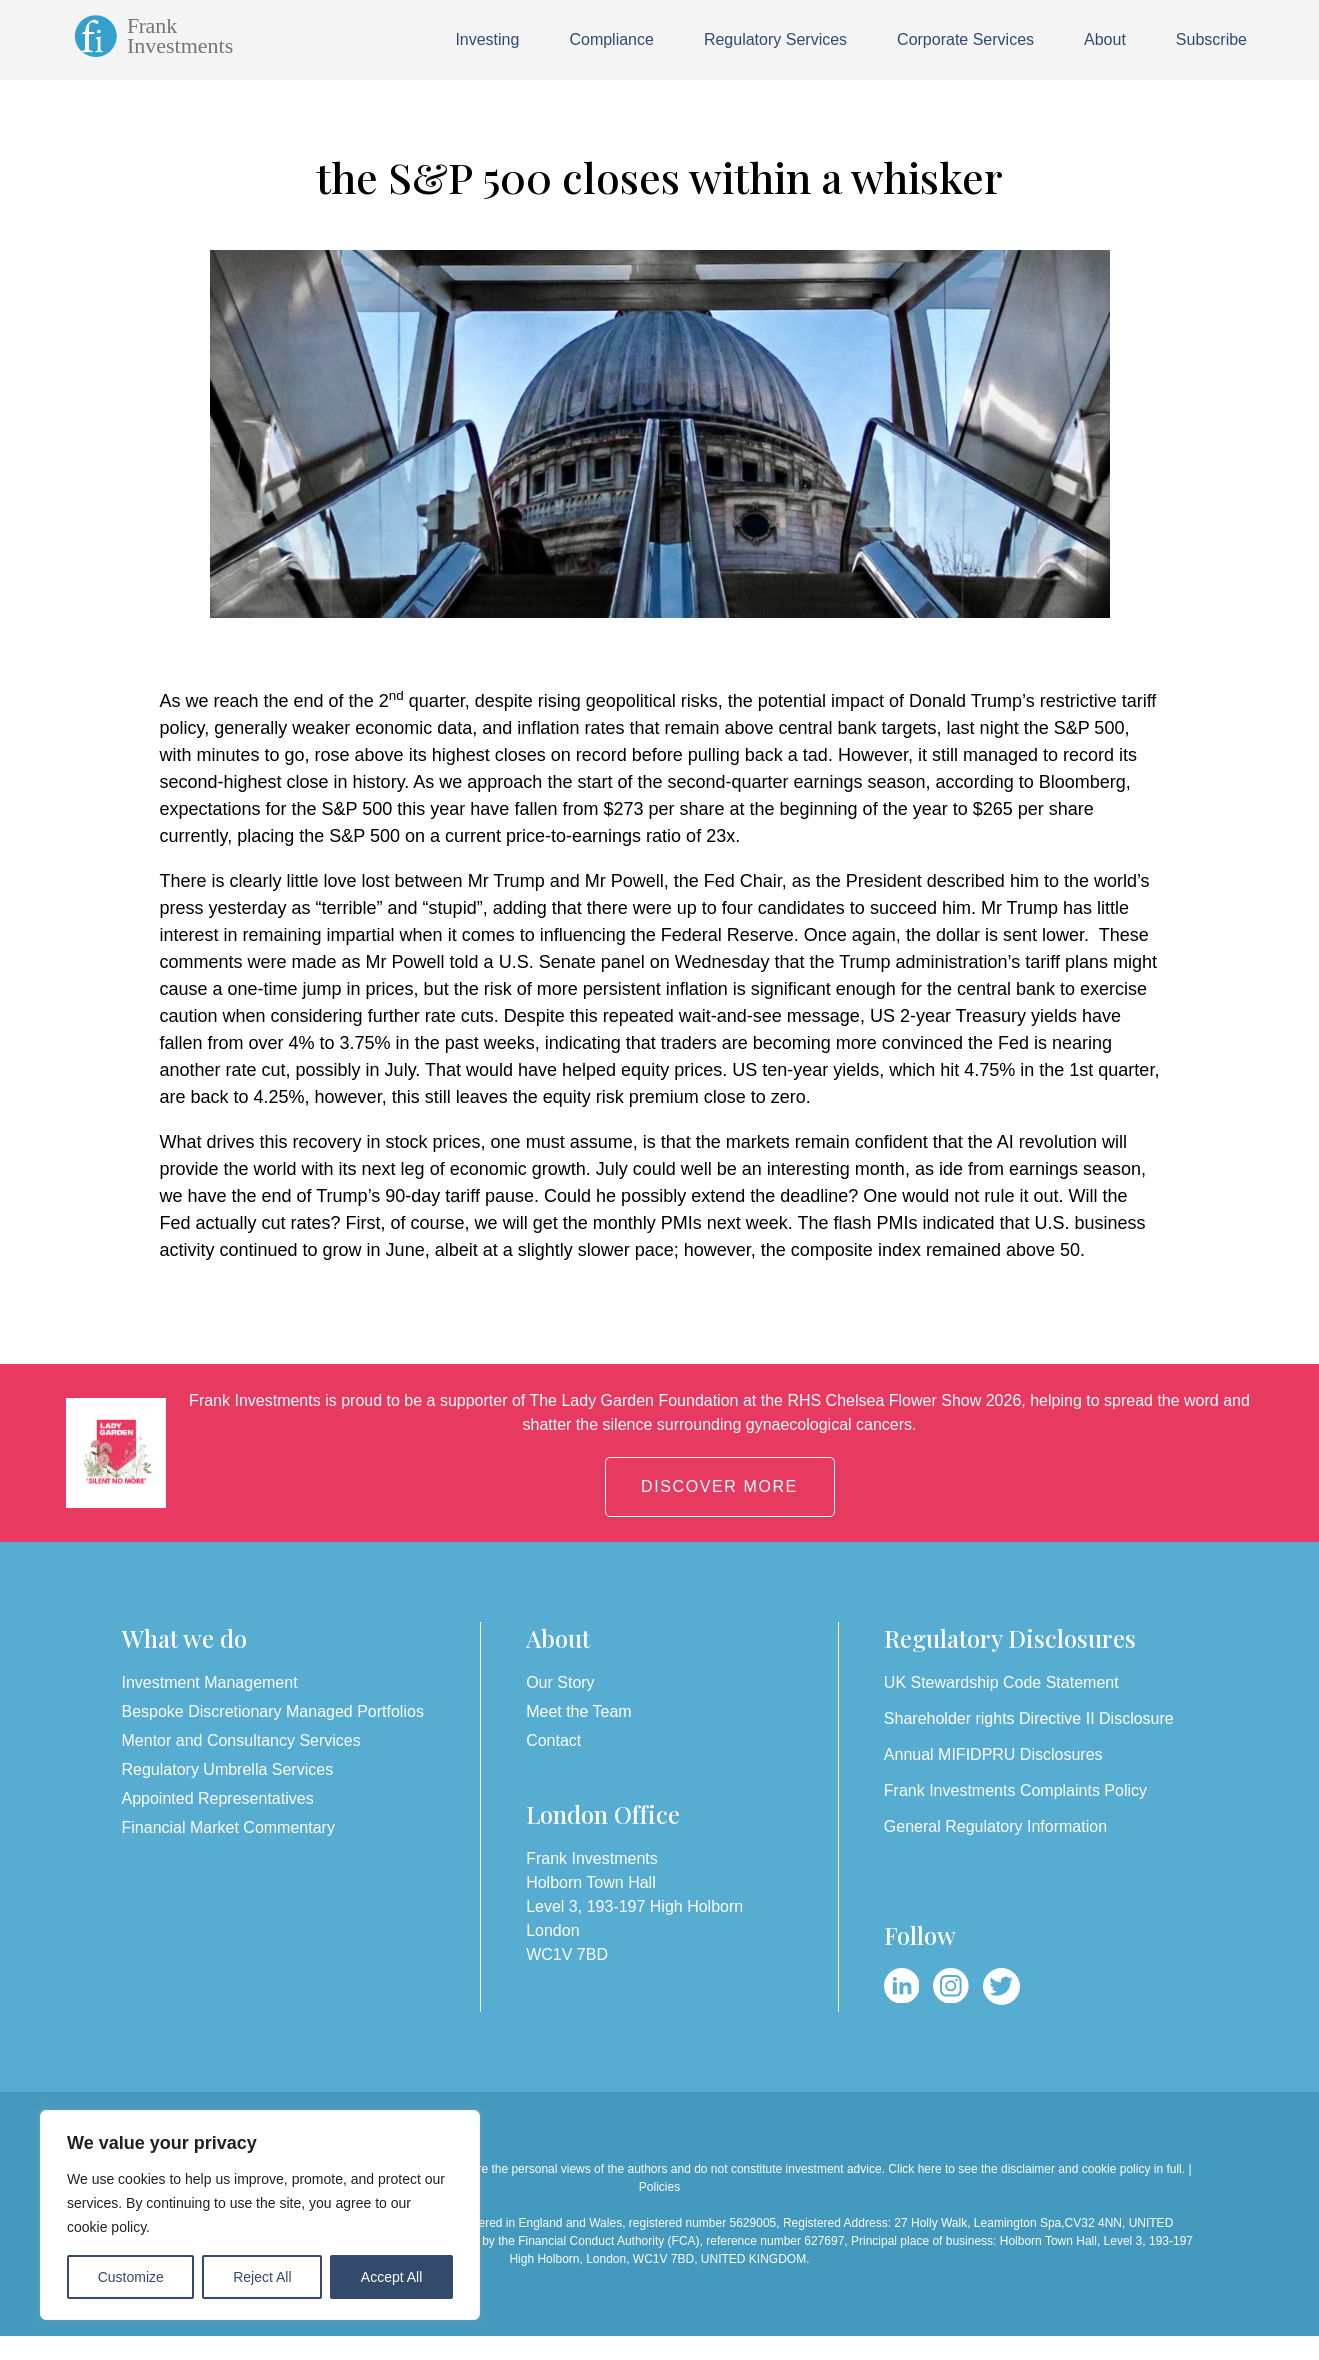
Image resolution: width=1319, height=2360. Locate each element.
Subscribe (1211, 39)
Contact (553, 1740)
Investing (487, 39)
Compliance (611, 39)
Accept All (391, 2277)
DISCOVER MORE (719, 1486)
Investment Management (210, 1682)
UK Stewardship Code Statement (1001, 1682)
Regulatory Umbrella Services (228, 1769)
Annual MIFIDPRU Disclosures (993, 1754)
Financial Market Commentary (228, 1827)
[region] (260, 2215)
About (1105, 39)
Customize (131, 2277)
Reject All (262, 2277)
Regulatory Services (775, 39)
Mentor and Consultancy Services (241, 1740)
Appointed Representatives (218, 1798)
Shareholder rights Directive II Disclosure (1029, 1718)
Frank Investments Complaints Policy (1015, 1790)
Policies (659, 2187)
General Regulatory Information (995, 1826)
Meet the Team (579, 1711)
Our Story (560, 1682)
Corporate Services (965, 39)
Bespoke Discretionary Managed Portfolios (273, 1711)
